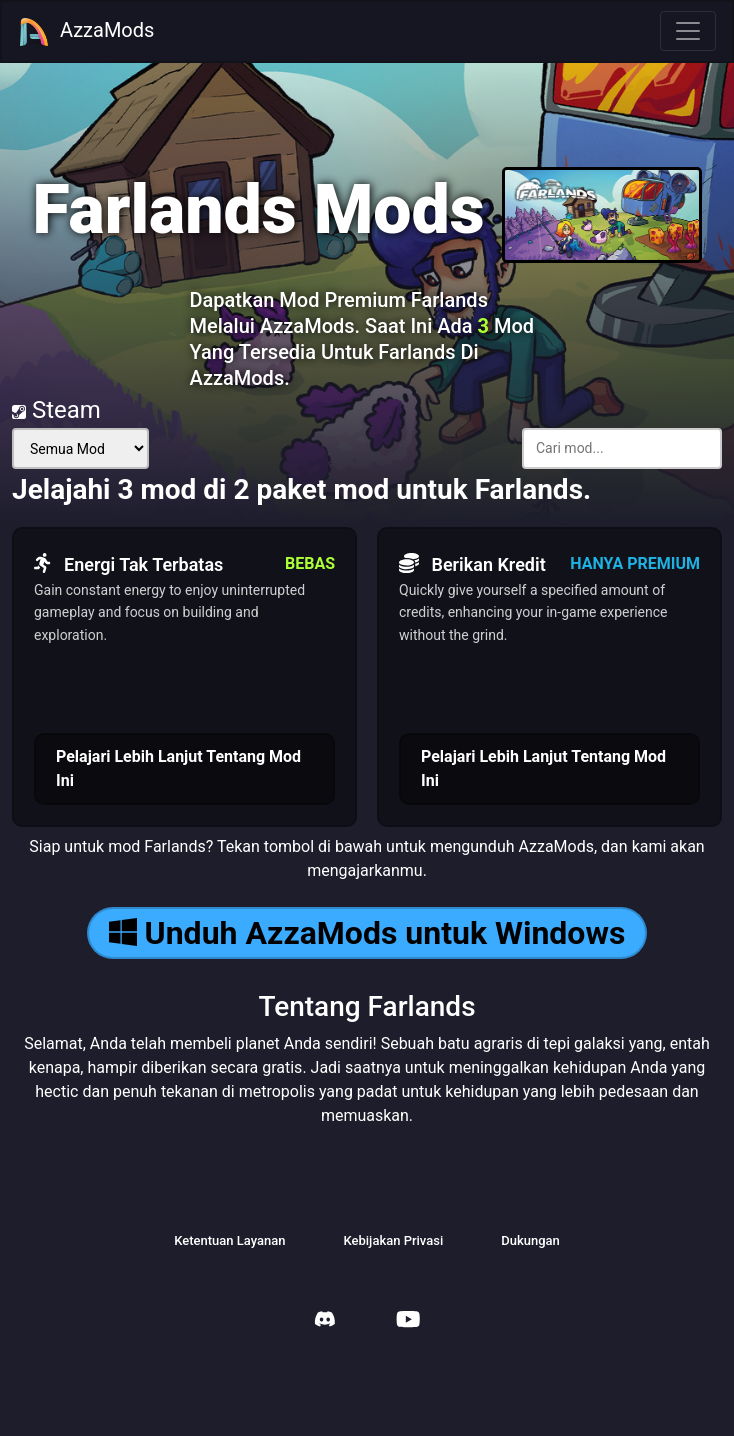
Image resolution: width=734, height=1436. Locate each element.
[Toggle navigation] (688, 31)
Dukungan (530, 1240)
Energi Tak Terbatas (128, 564)
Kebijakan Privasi (393, 1240)
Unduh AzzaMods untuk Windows (367, 933)
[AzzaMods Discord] (325, 1321)
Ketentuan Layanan (229, 1240)
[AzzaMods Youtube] (408, 1321)
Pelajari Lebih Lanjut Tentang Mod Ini (178, 768)
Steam (56, 410)
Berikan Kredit (472, 564)
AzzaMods (86, 32)
